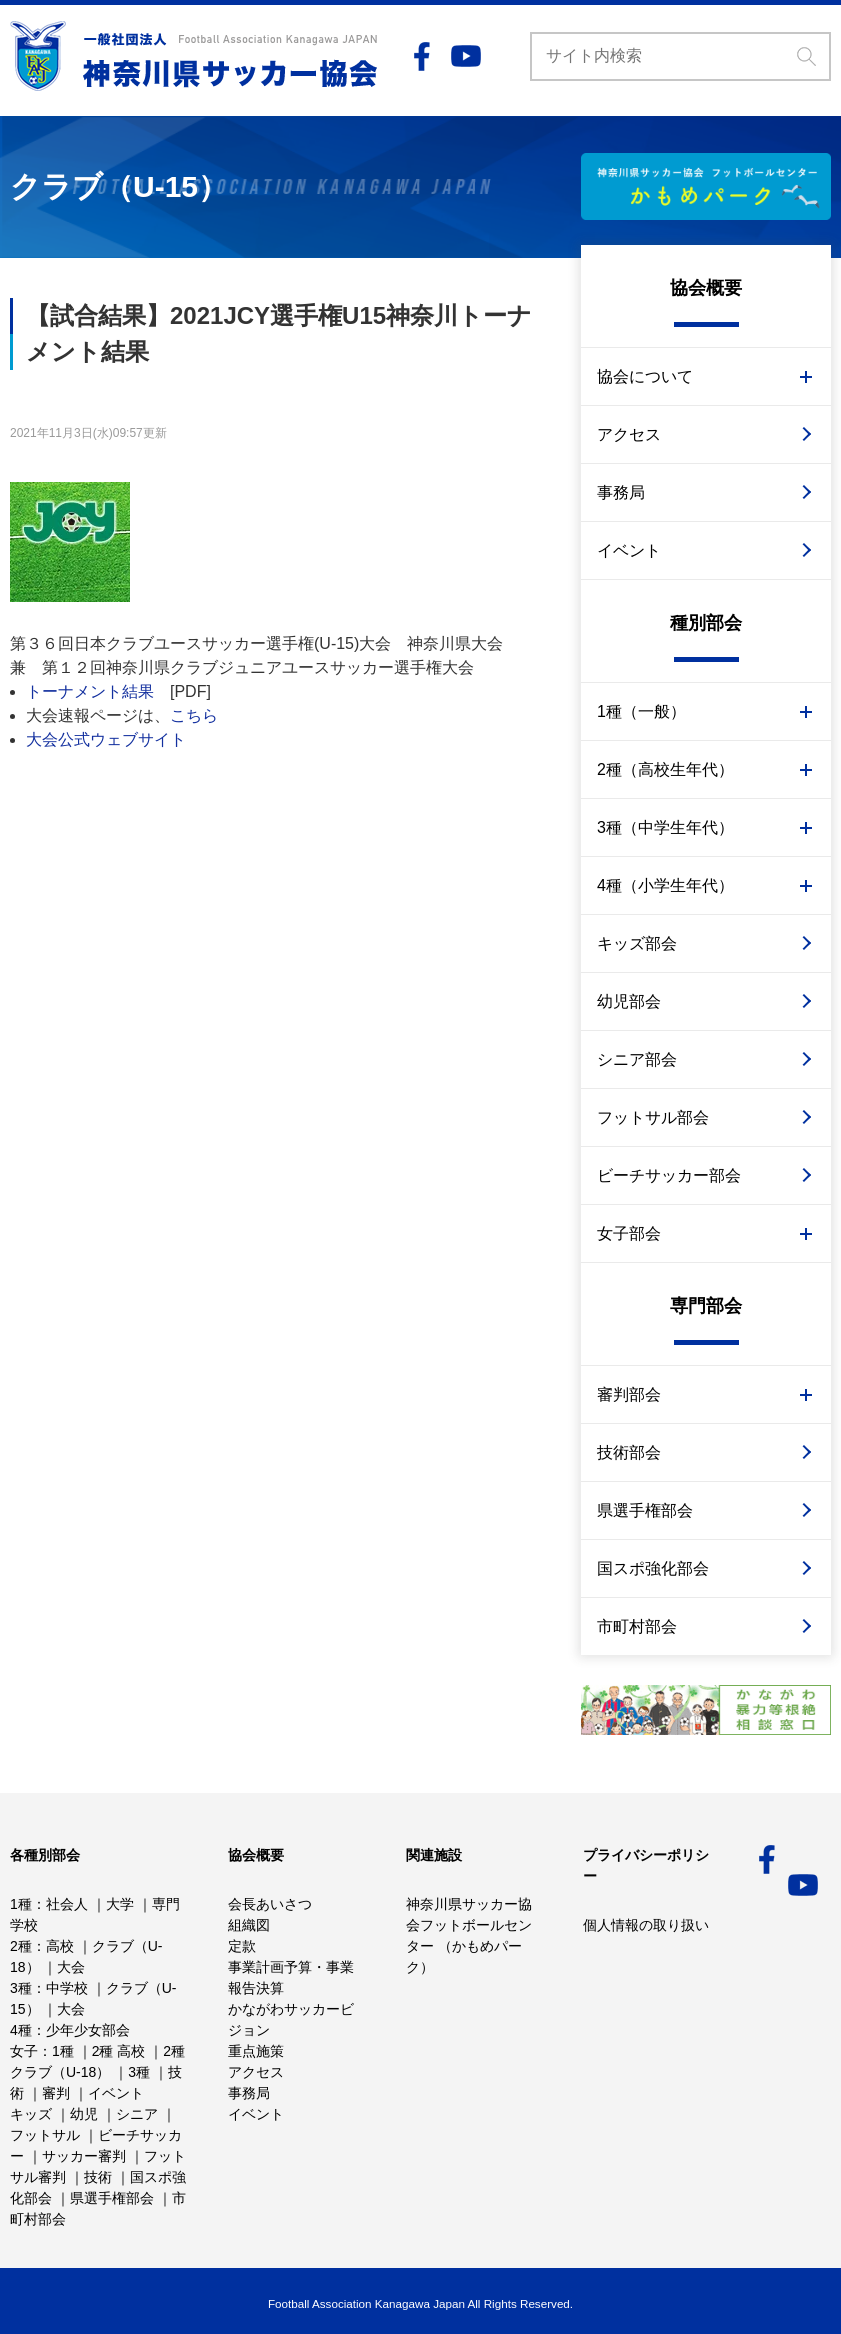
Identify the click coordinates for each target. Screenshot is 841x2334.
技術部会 (629, 1452)
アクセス (629, 434)
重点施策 (256, 2051)
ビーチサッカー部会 (669, 1175)
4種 (21, 2030)
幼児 (84, 2114)
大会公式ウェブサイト (106, 739)
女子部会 (629, 1233)
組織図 (249, 1925)
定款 (242, 1946)
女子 (24, 2051)
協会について (645, 376)
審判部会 (629, 1394)
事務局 (621, 492)
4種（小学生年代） (665, 885)
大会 (71, 1967)
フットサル (45, 2135)
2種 (21, 1946)
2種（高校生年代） (665, 769)
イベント (629, 550)
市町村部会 (637, 1626)
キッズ (31, 2114)
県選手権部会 (645, 1510)
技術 (98, 2177)
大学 (120, 1904)
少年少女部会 (88, 2030)
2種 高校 (119, 2051)
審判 (56, 2093)
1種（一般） (641, 711)
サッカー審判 (84, 2156)
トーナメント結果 (90, 691)
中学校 (67, 1988)
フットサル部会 (653, 1117)
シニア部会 (637, 1059)
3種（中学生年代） (665, 827)
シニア (137, 2114)
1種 (21, 1904)
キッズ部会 (637, 943)
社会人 (67, 1904)
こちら (194, 715)
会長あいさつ (270, 1904)
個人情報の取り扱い (646, 1925)
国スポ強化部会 (653, 1568)
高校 (60, 1946)
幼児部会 (629, 1001)
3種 (21, 1988)
